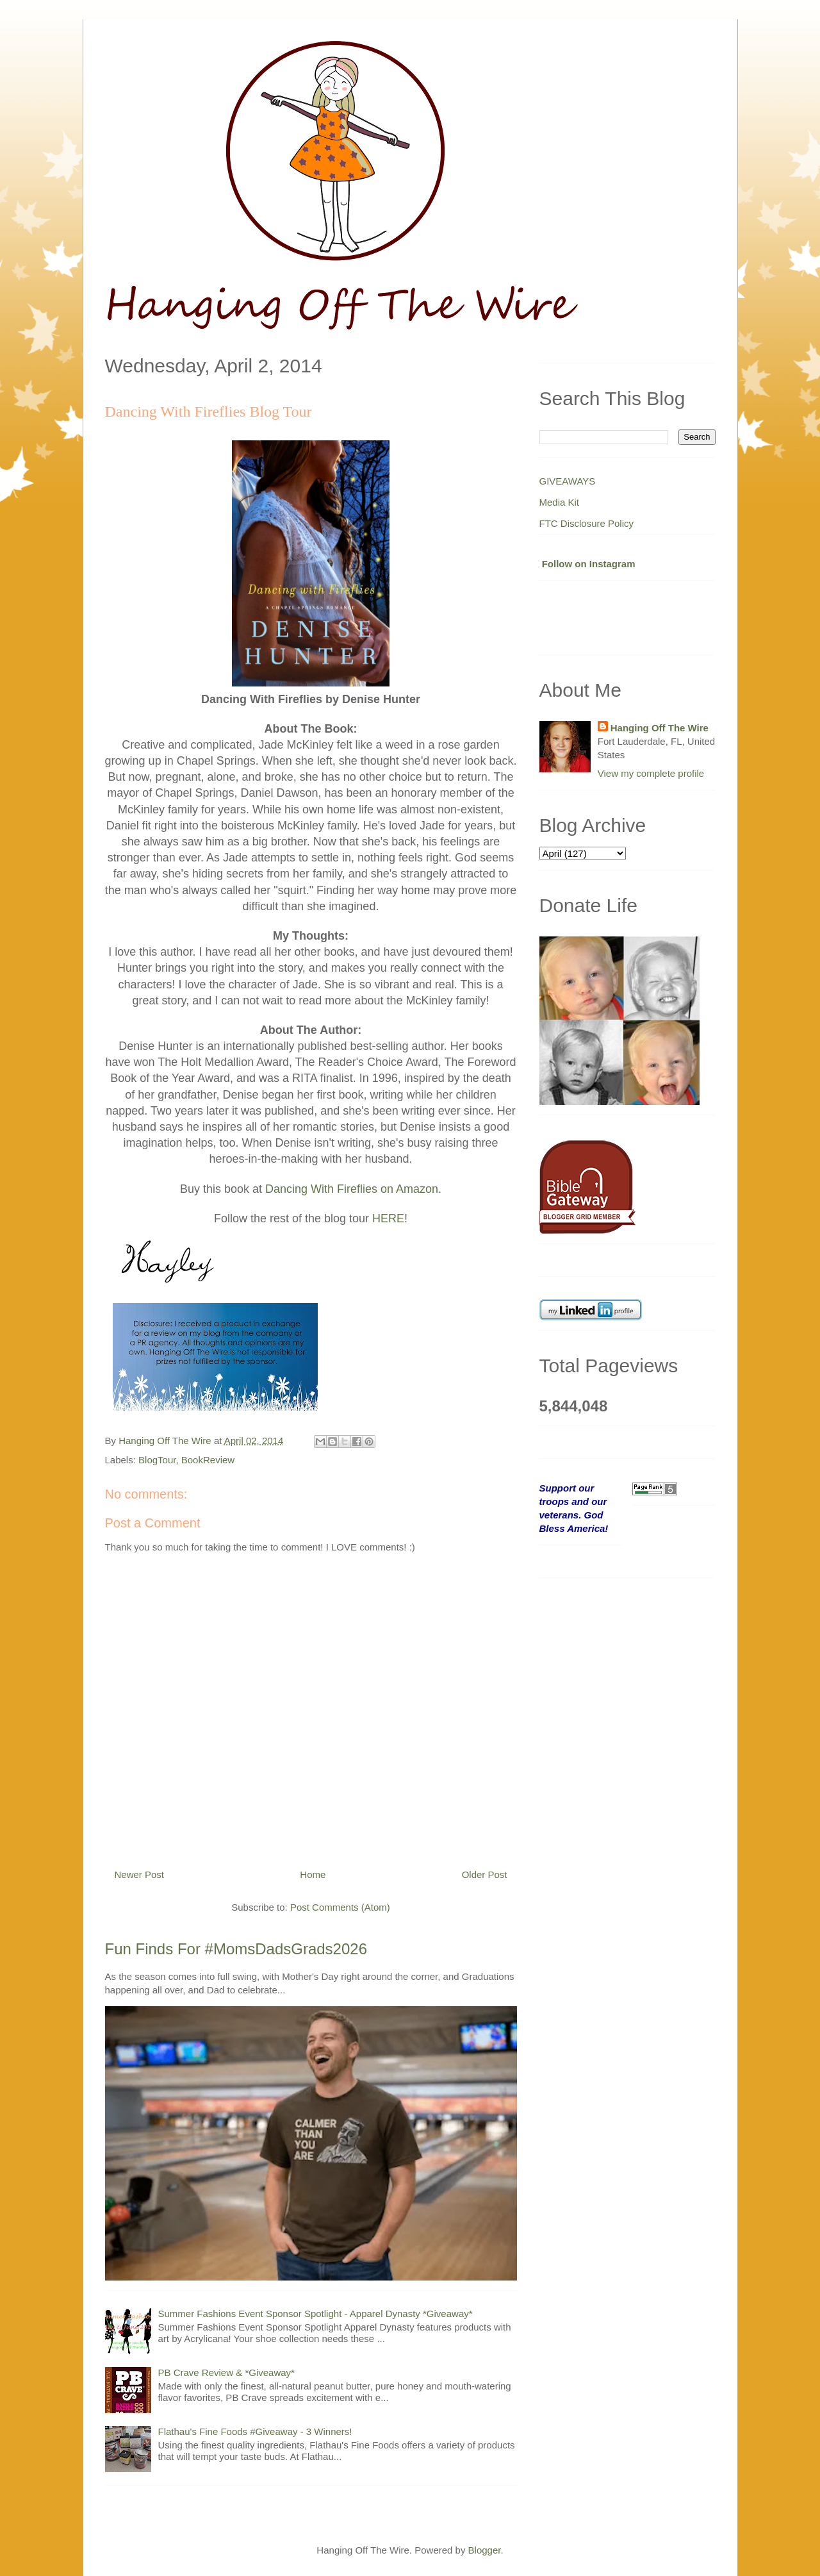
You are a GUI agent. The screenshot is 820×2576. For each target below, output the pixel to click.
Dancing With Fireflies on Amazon (351, 1189)
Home (312, 1874)
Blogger (484, 2550)
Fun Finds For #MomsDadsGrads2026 (236, 1948)
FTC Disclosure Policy (586, 523)
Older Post (484, 1874)
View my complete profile (651, 773)
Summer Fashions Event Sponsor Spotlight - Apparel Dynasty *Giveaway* (315, 2313)
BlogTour (157, 1459)
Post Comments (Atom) (340, 1907)
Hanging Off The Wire (660, 727)
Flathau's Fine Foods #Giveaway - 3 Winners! (255, 2431)
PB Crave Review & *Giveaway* (226, 2372)
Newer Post (140, 1874)
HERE (388, 1218)
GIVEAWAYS (567, 481)
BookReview (207, 1459)
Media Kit (559, 502)
